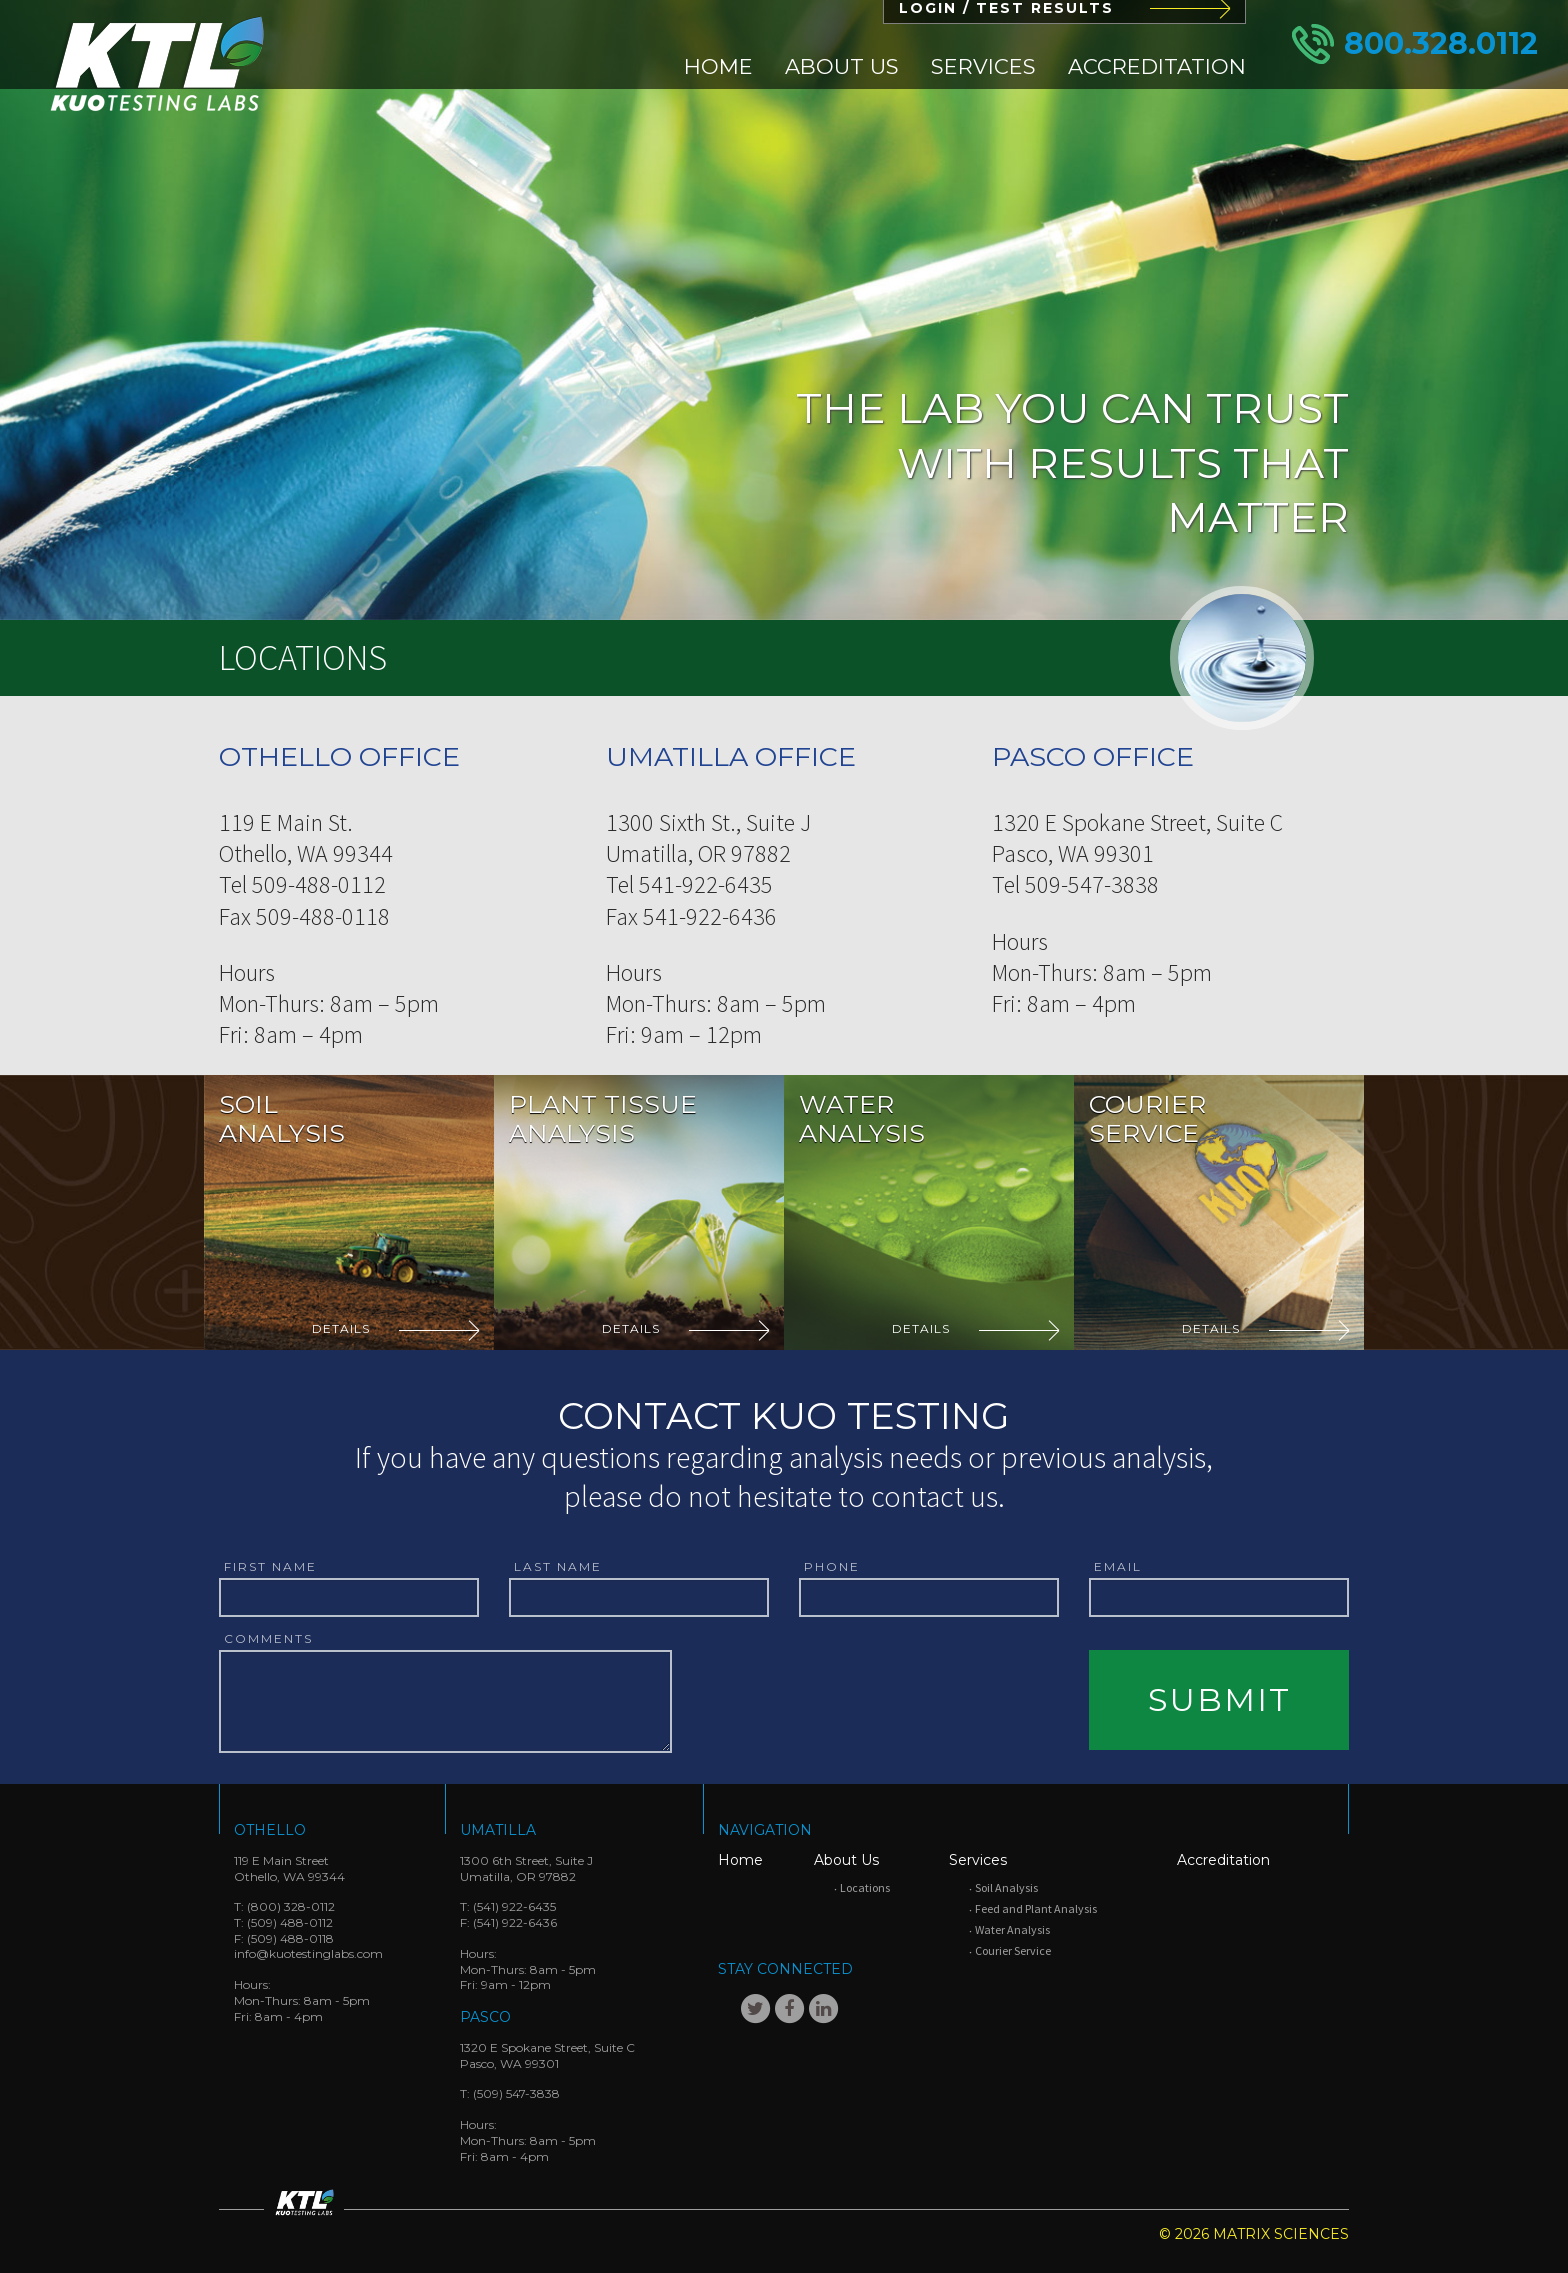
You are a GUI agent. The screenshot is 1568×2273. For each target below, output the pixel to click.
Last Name (558, 1567)
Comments (268, 1639)
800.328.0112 (1441, 43)
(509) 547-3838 (516, 2093)
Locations (865, 1887)
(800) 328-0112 (291, 1906)
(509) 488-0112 (290, 1922)
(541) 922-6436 (515, 1922)
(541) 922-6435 (514, 1906)
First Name (270, 1567)
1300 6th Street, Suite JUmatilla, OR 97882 (526, 1868)
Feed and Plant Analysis (1036, 1908)
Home (718, 66)
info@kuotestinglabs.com (308, 1953)
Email (1118, 1567)
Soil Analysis (1006, 1887)
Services (983, 66)
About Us (842, 66)
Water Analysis (1012, 1929)
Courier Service (1013, 1950)
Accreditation (1157, 66)
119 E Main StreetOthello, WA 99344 (289, 1868)
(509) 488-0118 (290, 1938)
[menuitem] (718, 66)
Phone (832, 1567)
